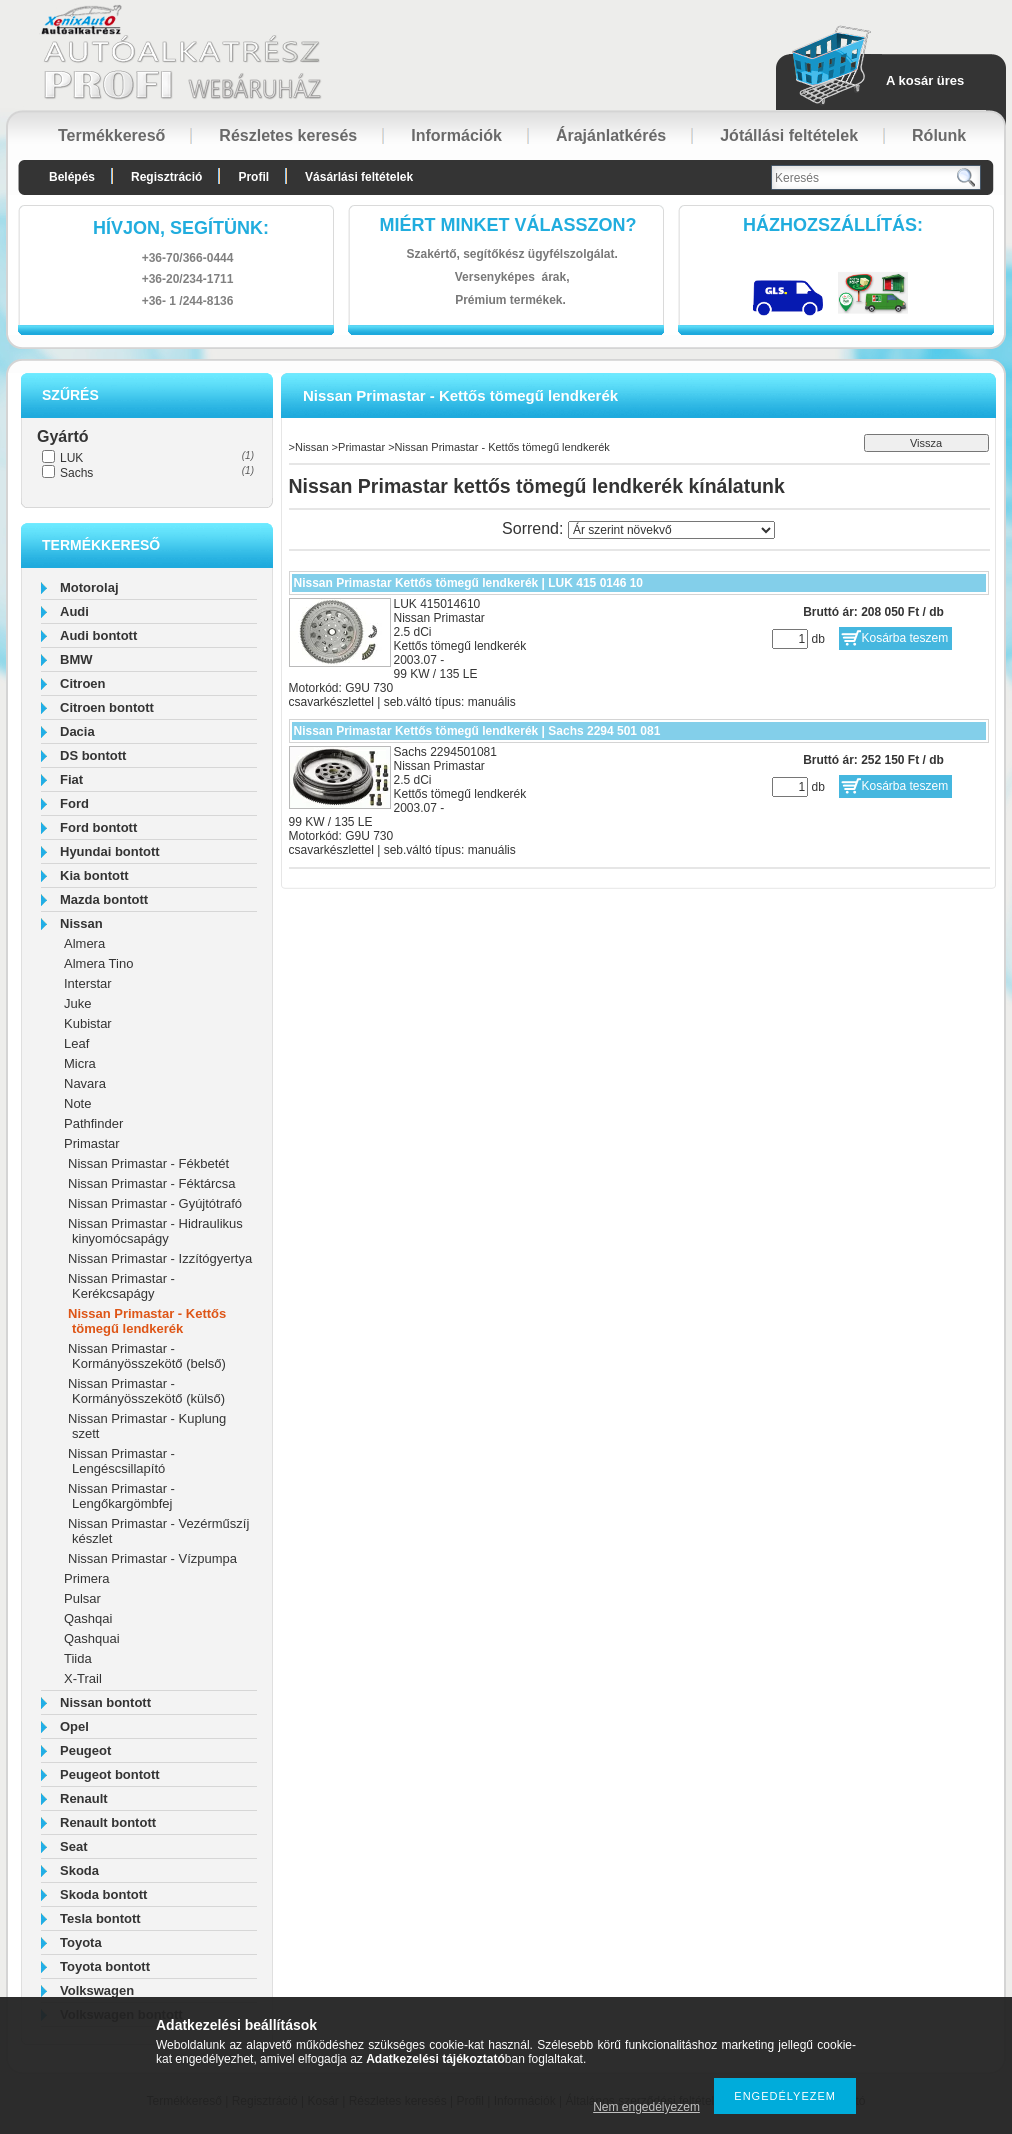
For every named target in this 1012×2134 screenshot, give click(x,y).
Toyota (81, 1942)
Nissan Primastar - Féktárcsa (152, 1183)
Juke (77, 1003)
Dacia (77, 731)
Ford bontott (98, 827)
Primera (87, 1578)
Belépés (72, 177)
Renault (84, 1798)
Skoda (79, 1870)
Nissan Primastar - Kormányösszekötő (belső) (147, 1356)
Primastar (92, 1143)
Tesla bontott (100, 1918)
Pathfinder (93, 1123)
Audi (74, 611)
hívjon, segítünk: (181, 228)
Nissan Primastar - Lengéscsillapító (121, 1461)
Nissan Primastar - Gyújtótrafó (155, 1203)
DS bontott (93, 755)
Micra (80, 1063)
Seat (73, 1846)
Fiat (71, 779)
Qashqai (88, 1618)
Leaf (76, 1043)
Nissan (81, 923)
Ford (74, 803)
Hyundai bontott (110, 851)
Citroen (83, 683)
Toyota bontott (105, 1966)
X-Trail (83, 1678)
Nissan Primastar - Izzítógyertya (160, 1258)
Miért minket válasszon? (508, 225)
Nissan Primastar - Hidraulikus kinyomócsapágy (155, 1231)
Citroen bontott (107, 707)
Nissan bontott (105, 1702)
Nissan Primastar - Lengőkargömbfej (121, 1496)
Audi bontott (98, 635)
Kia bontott (94, 875)
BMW (76, 659)
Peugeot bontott (110, 1774)
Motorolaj (89, 587)
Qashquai (92, 1638)
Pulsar (82, 1598)
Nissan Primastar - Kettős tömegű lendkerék (147, 1321)
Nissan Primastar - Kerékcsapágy (121, 1286)
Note (77, 1103)
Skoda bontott (103, 1894)
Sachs (76, 473)
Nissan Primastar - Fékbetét (148, 1163)
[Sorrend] (671, 530)
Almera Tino (98, 963)
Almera (84, 943)
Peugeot (85, 1750)
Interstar (88, 983)
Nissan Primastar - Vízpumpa (152, 1558)
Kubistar (88, 1023)
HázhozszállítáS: (833, 225)
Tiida (78, 1658)
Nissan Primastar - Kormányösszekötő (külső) (146, 1391)
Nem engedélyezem (646, 2107)
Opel (74, 1726)
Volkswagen (97, 1990)
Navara (85, 1083)
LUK (71, 458)
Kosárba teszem (905, 638)
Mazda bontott (104, 899)
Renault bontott (108, 1822)
